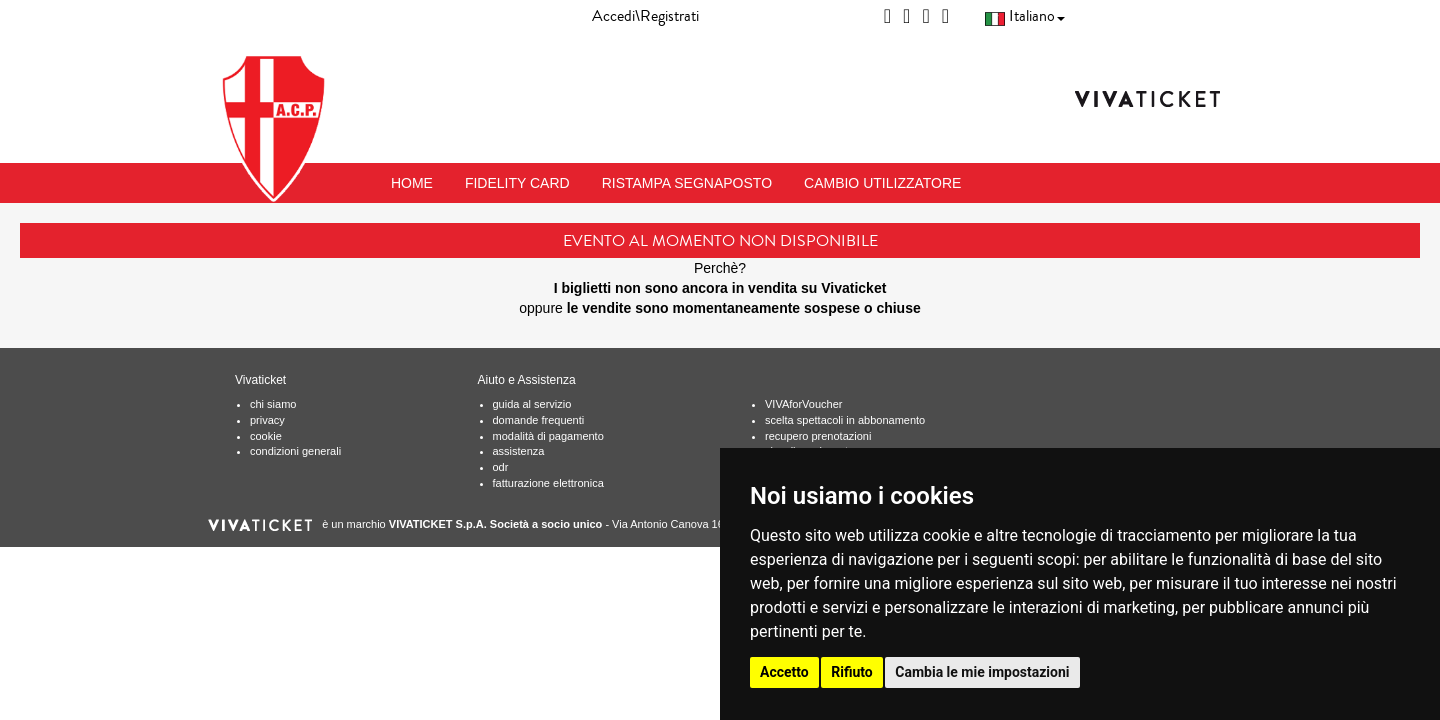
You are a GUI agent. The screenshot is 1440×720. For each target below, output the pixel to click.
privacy (267, 420)
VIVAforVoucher (803, 404)
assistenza (519, 451)
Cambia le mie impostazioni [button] (982, 672)
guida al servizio (532, 404)
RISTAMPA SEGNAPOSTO (687, 183)
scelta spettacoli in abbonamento (845, 420)
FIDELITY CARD (517, 183)
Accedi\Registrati (645, 16)
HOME (412, 183)
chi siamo (273, 404)
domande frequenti (539, 420)
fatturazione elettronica (548, 483)
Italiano (1025, 15)
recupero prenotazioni (818, 436)
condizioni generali (295, 451)
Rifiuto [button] (852, 672)
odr (501, 467)
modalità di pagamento (548, 436)
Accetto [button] (784, 672)
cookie (266, 436)
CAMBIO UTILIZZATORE (882, 183)
